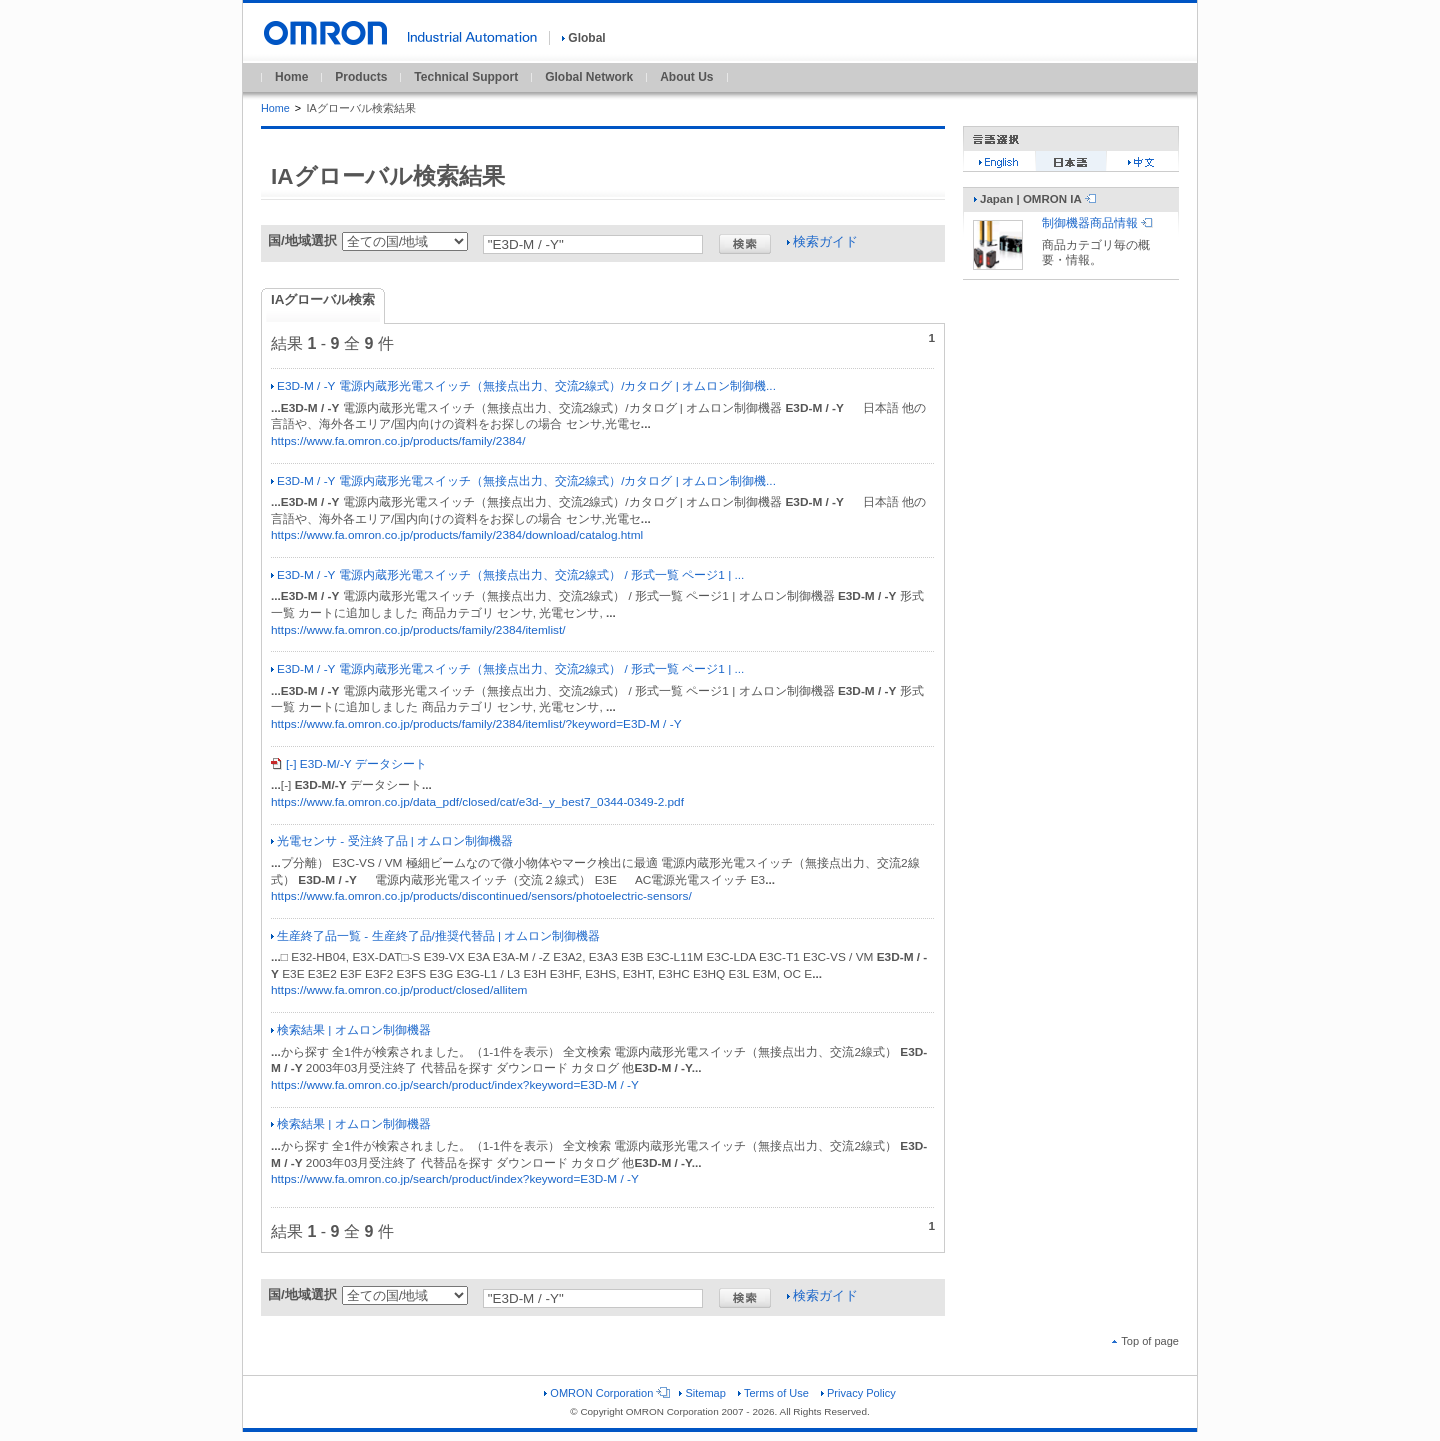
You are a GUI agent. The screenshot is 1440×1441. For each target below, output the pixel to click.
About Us (686, 77)
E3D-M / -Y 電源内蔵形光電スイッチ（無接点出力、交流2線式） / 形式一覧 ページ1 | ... (507, 575)
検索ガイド (822, 241)
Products (361, 77)
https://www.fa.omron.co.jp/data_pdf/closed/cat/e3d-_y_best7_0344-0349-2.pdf (477, 802)
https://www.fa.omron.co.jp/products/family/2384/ (398, 441)
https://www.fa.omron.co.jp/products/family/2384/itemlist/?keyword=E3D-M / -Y (476, 724)
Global (583, 38)
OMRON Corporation (605, 1393)
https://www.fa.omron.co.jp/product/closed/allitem (399, 990)
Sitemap (702, 1393)
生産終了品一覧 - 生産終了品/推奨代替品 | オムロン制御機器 (435, 936)
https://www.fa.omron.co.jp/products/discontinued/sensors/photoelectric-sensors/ (481, 896)
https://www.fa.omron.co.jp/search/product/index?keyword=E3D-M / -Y (455, 1085)
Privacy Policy (858, 1393)
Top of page (1145, 1341)
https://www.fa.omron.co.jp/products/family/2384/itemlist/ (418, 630)
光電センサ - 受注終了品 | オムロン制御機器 (392, 841)
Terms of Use (773, 1393)
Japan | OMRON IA (1035, 199)
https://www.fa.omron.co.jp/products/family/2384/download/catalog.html (457, 535)
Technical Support (466, 77)
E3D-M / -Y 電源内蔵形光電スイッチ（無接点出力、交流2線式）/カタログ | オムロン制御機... (523, 386)
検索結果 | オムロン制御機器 (351, 1030)
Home (291, 77)
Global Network (589, 77)
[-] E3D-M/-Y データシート (349, 764)
